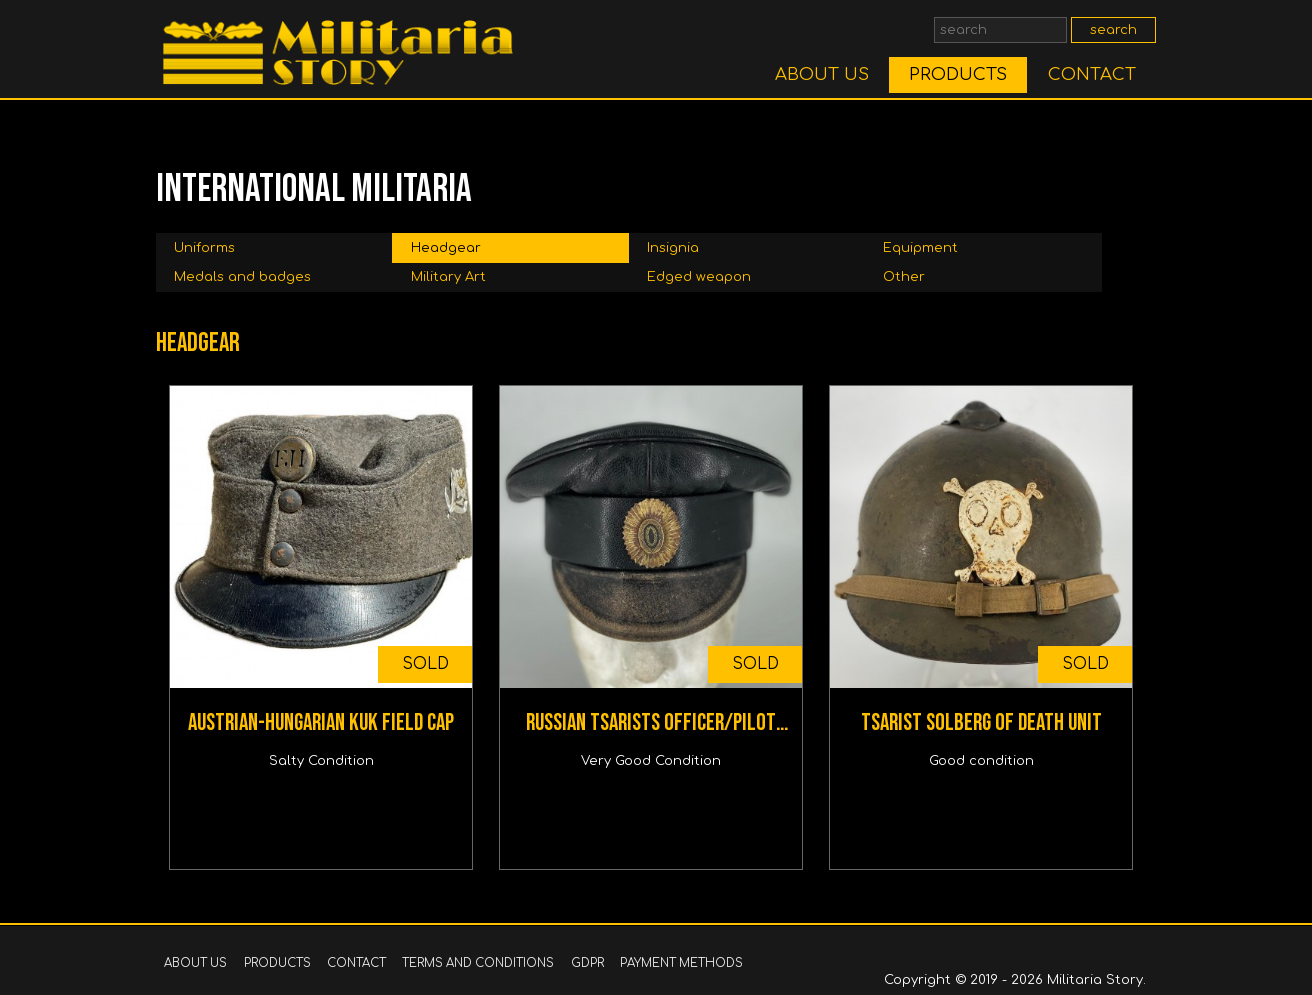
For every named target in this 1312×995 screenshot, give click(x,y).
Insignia (673, 248)
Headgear (446, 248)
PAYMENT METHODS (681, 963)
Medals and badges (242, 277)
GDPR (587, 963)
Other (904, 277)
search (1113, 30)
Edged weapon (699, 277)
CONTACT (1092, 74)
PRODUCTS (958, 74)
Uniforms (204, 248)
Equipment (920, 248)
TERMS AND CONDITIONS (478, 963)
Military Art (448, 277)
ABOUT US (822, 74)
